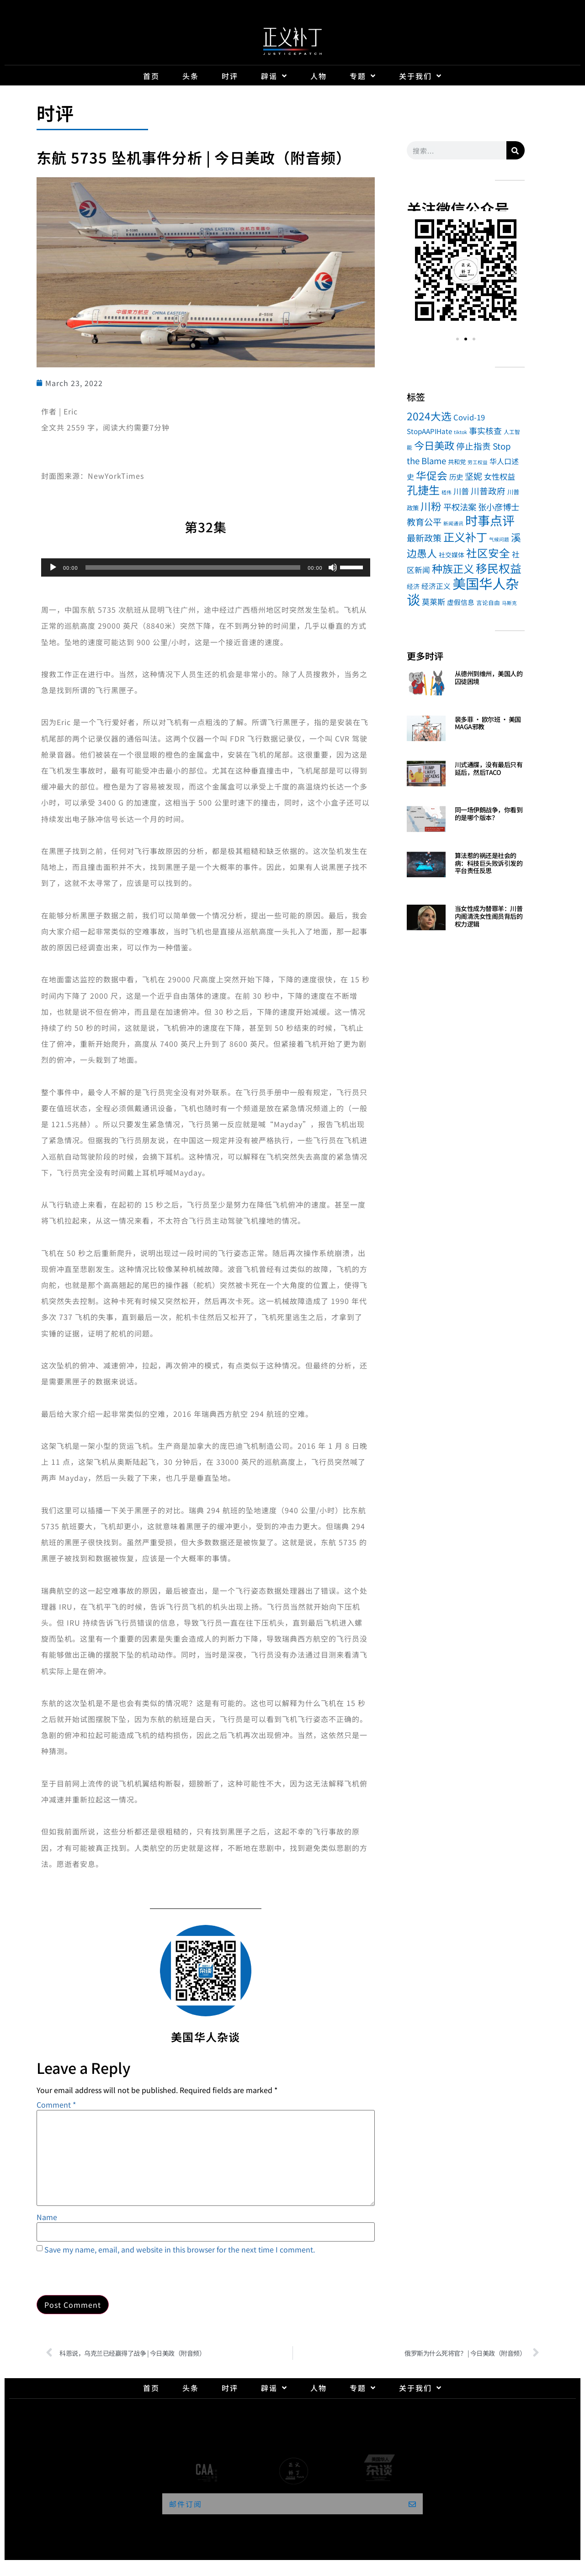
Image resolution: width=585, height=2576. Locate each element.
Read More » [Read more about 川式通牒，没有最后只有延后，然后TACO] (471, 783)
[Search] (515, 150)
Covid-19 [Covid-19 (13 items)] (469, 417)
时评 (230, 76)
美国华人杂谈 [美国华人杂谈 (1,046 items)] (463, 591)
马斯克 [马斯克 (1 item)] (509, 602)
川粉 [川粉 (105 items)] (430, 505)
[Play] (53, 567)
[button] (417, 271)
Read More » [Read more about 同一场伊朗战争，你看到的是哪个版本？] (471, 828)
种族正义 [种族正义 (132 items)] (453, 568)
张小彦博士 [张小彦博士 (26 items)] (498, 507)
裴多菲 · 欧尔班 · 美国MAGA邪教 (488, 723)
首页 (151, 76)
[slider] (193, 567)
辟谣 (274, 76)
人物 (318, 76)
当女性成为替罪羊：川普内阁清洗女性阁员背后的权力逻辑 (489, 916)
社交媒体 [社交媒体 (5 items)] (451, 554)
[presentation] (106, 2272)
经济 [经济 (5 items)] (413, 586)
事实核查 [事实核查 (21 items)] (485, 430)
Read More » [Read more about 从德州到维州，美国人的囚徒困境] (471, 692)
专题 (363, 76)
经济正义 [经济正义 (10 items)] (436, 586)
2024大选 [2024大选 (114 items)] (429, 416)
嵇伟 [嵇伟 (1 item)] (446, 492)
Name (47, 2217)
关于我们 (420, 76)
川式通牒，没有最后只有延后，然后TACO (489, 768)
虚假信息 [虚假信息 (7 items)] (460, 602)
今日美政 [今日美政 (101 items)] (434, 445)
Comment (56, 2104)
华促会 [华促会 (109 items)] (431, 475)
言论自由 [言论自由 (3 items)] (488, 602)
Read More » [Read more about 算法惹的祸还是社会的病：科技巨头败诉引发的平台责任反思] (471, 881)
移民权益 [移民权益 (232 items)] (498, 568)
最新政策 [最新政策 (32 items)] (424, 537)
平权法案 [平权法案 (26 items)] (459, 507)
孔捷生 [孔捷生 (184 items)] (423, 490)
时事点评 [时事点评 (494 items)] (490, 520)
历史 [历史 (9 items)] (456, 477)
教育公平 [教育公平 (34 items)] (424, 521)
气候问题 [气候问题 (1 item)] (499, 539)
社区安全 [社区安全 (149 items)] (488, 553)
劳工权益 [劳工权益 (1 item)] (478, 462)
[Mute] (332, 567)
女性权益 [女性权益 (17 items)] (499, 476)
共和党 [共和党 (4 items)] (457, 461)
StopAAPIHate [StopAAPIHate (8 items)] (429, 431)
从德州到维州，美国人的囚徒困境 (489, 677)
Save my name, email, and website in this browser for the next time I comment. (179, 2249)
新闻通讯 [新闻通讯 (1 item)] (453, 523)
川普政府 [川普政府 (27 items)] (488, 490)
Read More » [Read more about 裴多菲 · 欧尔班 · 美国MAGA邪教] (471, 738)
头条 (190, 76)
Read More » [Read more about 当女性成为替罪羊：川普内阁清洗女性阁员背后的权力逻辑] (471, 934)
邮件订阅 (185, 2503)
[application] (205, 567)
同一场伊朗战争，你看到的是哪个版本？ (489, 813)
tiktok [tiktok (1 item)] (460, 432)
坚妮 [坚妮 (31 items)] (473, 476)
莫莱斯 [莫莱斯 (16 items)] (433, 601)
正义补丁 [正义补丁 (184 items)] (465, 537)
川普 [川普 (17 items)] (461, 491)
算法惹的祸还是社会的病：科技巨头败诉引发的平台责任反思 (489, 863)
